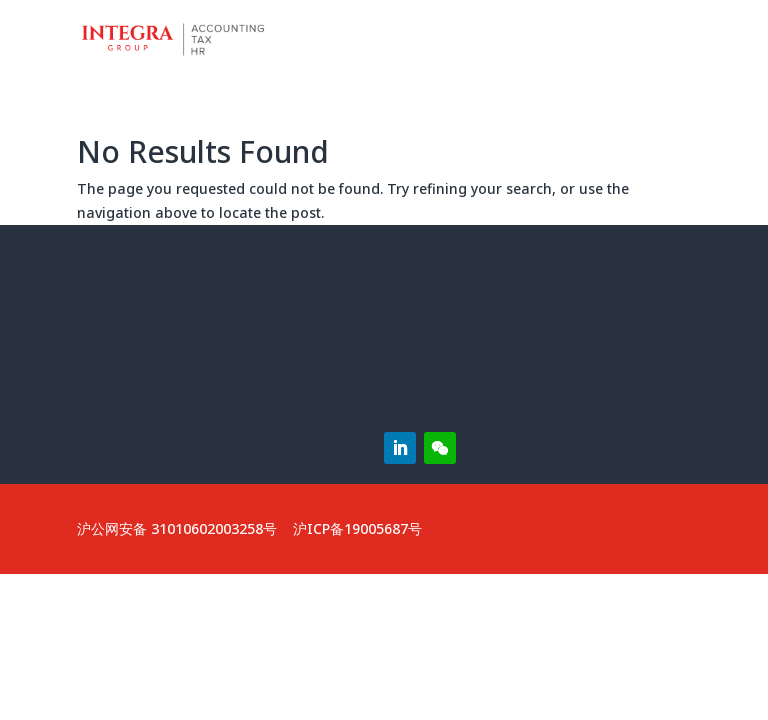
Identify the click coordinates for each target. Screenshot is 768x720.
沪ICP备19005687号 (357, 528)
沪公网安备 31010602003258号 (177, 528)
